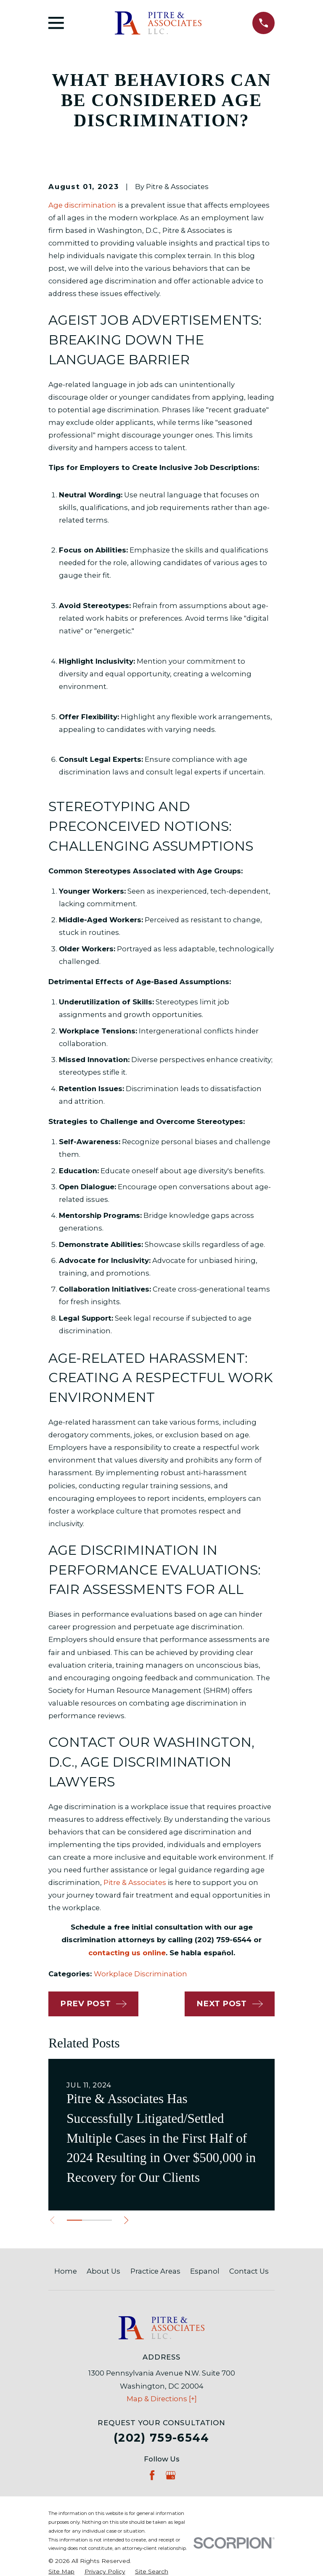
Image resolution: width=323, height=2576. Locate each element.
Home (65, 2271)
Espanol (205, 2271)
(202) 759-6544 (161, 2438)
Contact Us (249, 2271)
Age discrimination (82, 205)
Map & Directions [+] (162, 2398)
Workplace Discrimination (140, 1974)
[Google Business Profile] (170, 2475)
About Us (103, 2271)
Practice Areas (155, 2271)
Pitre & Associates (134, 1882)
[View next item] (128, 2220)
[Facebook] (152, 2475)
